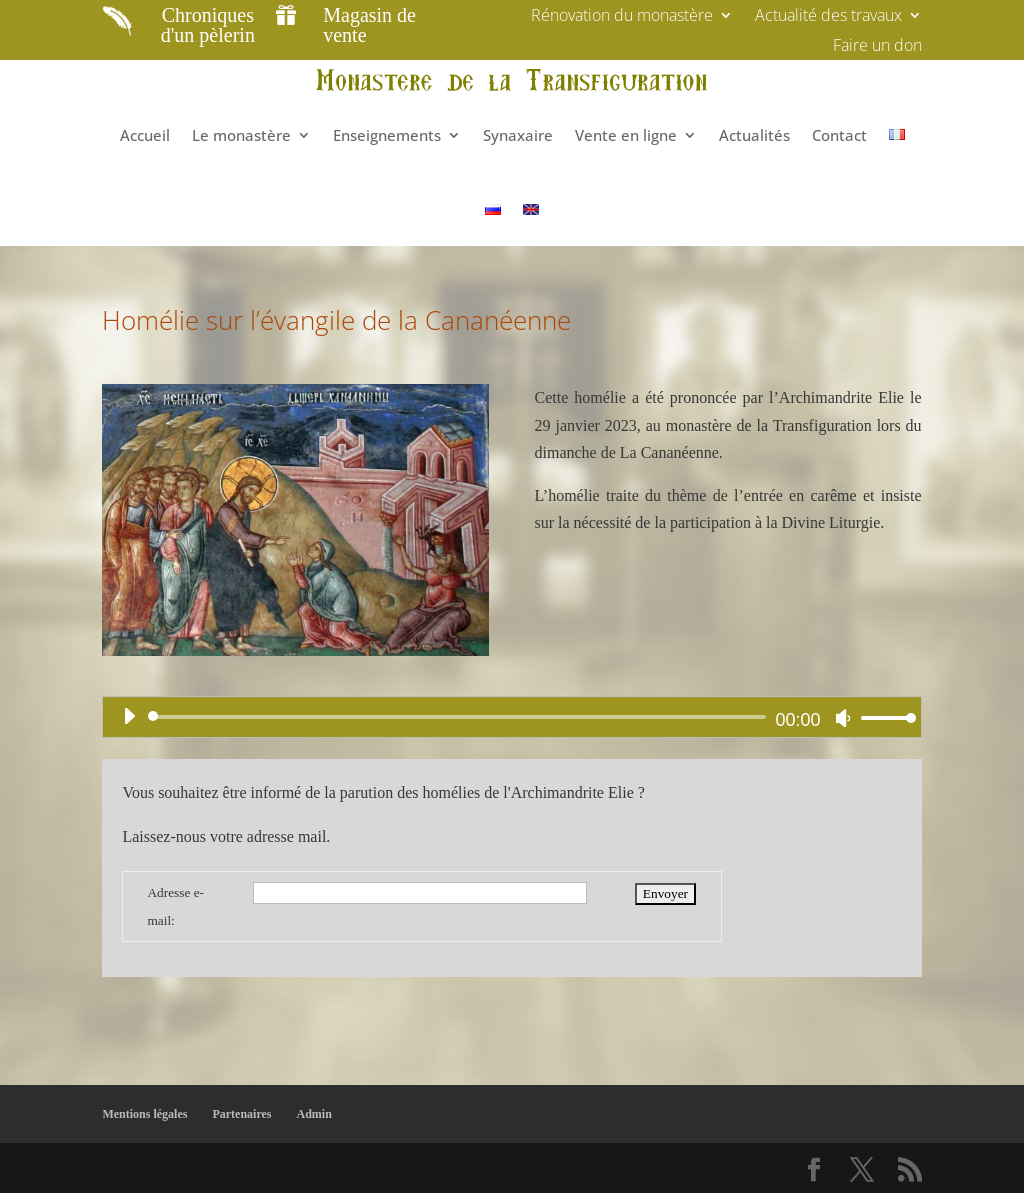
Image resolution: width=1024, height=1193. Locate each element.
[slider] (460, 717)
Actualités (754, 135)
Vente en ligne (626, 135)
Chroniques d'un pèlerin (208, 25)
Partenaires (241, 1114)
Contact (839, 135)
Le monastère (241, 135)
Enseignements (387, 135)
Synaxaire (518, 135)
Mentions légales (144, 1114)
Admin (314, 1114)
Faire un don (877, 47)
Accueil (145, 135)
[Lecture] (129, 716)
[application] (511, 717)
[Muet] (843, 718)
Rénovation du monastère (622, 17)
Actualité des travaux (828, 17)
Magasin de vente (369, 25)
